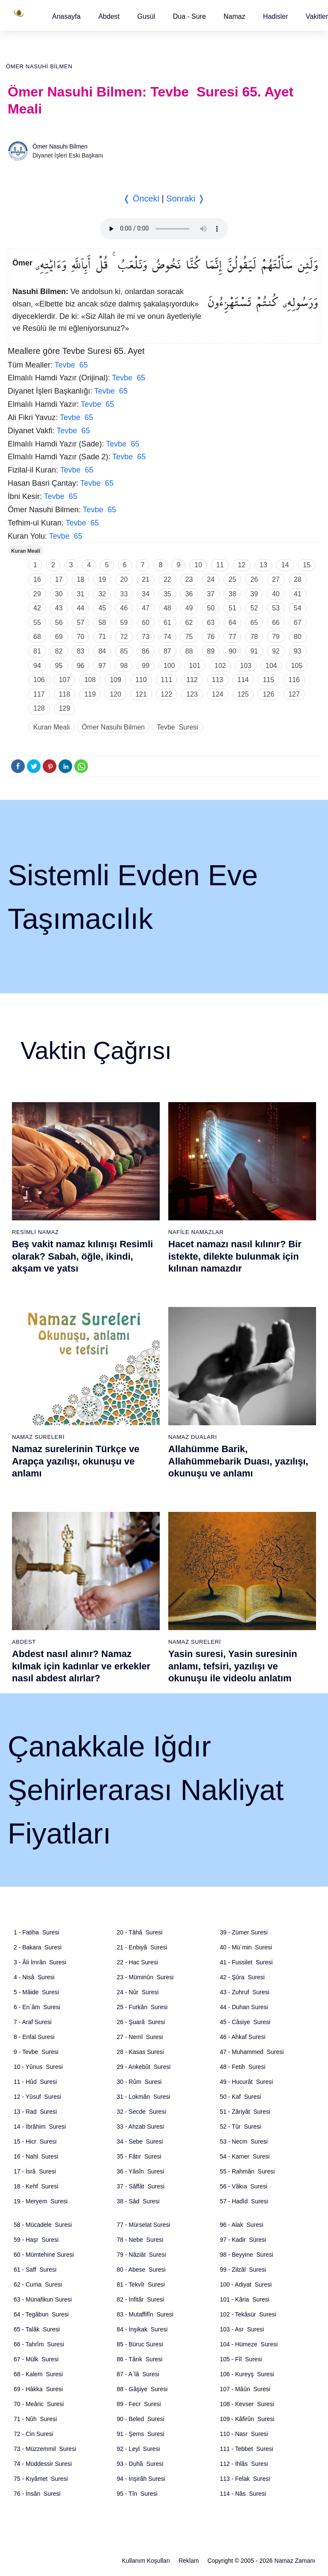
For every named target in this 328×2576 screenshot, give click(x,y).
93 (298, 651)
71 (102, 636)
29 (37, 594)
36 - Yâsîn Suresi (140, 2171)
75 (189, 636)
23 (189, 579)
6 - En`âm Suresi (37, 2007)
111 (167, 679)
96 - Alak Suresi (242, 2224)
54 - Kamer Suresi (245, 2156)
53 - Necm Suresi (244, 2141)
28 (298, 579)
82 (59, 651)
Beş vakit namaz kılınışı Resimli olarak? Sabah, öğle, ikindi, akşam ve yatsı (82, 1256)
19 (102, 579)
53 (276, 608)
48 (167, 608)
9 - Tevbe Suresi (36, 2051)
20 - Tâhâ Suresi (139, 1932)
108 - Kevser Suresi (247, 2404)
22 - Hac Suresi (137, 1962)
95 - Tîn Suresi (137, 2493)
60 (145, 622)
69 (59, 636)
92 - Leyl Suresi (138, 2448)
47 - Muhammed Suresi (252, 2051)
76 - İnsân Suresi (37, 2493)
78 (254, 636)
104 (271, 665)
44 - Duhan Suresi (244, 2007)
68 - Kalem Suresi (38, 2374)
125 (243, 694)
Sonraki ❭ (185, 198)
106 (39, 679)
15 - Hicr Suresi (35, 2141)
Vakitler (317, 16)
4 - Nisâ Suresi (34, 1977)
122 (167, 694)
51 (232, 608)
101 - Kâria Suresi (244, 2299)
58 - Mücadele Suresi (43, 2224)
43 (59, 608)
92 (276, 651)
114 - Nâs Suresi (243, 2493)
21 (145, 579)
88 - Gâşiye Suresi (142, 2389)
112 (192, 679)
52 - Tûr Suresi (240, 2126)
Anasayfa (66, 16)
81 (37, 651)
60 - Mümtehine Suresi (44, 2254)
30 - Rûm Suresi (139, 2081)
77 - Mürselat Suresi (143, 2224)
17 (59, 579)
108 (90, 679)
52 (254, 608)
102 (220, 665)
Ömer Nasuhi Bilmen (39, 66)
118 (64, 694)
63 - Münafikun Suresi (43, 2299)
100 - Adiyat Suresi (246, 2284)
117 (39, 694)
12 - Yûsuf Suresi (37, 2096)
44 (81, 608)
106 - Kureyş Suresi (247, 2374)
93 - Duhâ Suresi (140, 2463)
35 (167, 594)
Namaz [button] (235, 16)
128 (39, 708)
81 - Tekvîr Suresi (141, 2284)
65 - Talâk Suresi (37, 2329)
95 (59, 665)
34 (145, 594)
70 (81, 636)
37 (211, 594)
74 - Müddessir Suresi (43, 2463)
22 (167, 579)
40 (276, 594)
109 (115, 679)
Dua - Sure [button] (189, 16)
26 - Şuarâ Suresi (141, 2022)
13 (263, 565)
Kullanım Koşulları (146, 2560)
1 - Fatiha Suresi (36, 1932)
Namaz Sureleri (38, 1437)
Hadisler (275, 16)
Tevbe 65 (71, 365)
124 (217, 694)
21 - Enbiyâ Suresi (142, 1947)
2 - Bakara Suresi (38, 1947)
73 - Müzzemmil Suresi (45, 2448)
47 (145, 608)
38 (232, 594)
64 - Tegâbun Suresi (41, 2314)
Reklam (189, 2560)
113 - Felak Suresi (245, 2478)
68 (37, 636)
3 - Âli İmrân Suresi (40, 1962)
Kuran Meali (25, 551)
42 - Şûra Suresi (242, 1977)
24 (211, 579)
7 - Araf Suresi (33, 2022)
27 (276, 579)
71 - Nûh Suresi (35, 2419)
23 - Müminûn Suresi (145, 1977)
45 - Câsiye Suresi (245, 2022)
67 (298, 622)
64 (232, 622)
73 (145, 636)
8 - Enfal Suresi (34, 2036)
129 (64, 708)
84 (102, 651)
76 (211, 636)
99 (145, 665)
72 (124, 636)
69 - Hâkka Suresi (38, 2389)
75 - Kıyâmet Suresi (41, 2478)
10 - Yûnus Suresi (38, 2066)
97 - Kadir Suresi (243, 2239)
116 (294, 679)
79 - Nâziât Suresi (141, 2254)
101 (195, 665)
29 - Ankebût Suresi (143, 2066)
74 (167, 636)
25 (232, 579)
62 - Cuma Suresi (38, 2284)
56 (59, 622)
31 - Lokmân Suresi (143, 2096)
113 (217, 679)
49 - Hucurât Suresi (246, 2081)
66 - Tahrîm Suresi (39, 2344)
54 (298, 608)
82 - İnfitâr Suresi (140, 2299)
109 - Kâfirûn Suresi (247, 2419)
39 (254, 594)
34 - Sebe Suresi (140, 2141)
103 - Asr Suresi (242, 2329)
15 (306, 565)
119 (90, 694)
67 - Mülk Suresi (36, 2359)
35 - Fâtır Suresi (139, 2156)
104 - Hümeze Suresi (249, 2344)
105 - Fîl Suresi (241, 2359)
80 (298, 636)
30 (59, 594)
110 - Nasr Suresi (244, 2433)
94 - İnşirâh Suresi (141, 2478)
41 (298, 594)
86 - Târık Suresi (139, 2359)
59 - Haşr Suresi (36, 2239)
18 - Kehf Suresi (36, 2186)
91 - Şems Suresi (140, 2433)
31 (81, 594)
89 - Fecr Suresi (139, 2404)
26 (254, 579)
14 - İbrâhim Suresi (40, 2126)
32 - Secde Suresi (141, 2111)
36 (189, 594)
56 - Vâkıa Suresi (243, 2186)
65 (254, 622)
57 (81, 622)
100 (169, 665)
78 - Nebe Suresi (140, 2239)
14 (285, 565)
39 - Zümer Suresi (244, 1932)
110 (141, 679)
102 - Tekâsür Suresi (248, 2314)
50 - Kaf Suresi (240, 2096)
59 (124, 622)
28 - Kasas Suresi (140, 2051)
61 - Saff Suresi (35, 2269)
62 (189, 622)
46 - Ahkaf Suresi (243, 2036)
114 (243, 679)
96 (81, 665)
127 (294, 694)
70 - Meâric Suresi (39, 2404)
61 (167, 622)
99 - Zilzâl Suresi (243, 2269)
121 (141, 694)
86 (145, 651)
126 (268, 694)
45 (102, 608)
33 (124, 594)
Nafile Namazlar (196, 1232)
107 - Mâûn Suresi (245, 2389)
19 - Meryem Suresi (40, 2201)
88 (189, 651)
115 (268, 679)
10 (198, 565)
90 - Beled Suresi (140, 2419)
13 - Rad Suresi (35, 2111)
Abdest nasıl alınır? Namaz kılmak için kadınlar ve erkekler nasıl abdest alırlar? (81, 1665)
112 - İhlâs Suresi (244, 2463)
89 (211, 651)
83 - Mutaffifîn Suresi (145, 2314)
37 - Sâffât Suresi (140, 2186)
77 (232, 636)
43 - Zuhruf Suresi (244, 1992)
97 (102, 665)
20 (124, 579)
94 (37, 665)
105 (296, 665)
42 (37, 608)
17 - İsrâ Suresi (35, 2171)
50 (211, 608)
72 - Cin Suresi (33, 2433)
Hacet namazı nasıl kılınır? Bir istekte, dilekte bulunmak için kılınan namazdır (235, 1256)
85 (124, 651)
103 (246, 665)
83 (81, 651)
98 (124, 665)
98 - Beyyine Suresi (246, 2254)
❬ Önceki (141, 198)
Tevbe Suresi (177, 727)
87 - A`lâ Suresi (138, 2374)
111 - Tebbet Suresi (246, 2448)
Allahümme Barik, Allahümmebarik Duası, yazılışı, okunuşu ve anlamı (238, 1461)
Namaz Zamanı (294, 2560)
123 (192, 694)
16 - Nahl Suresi (36, 2156)
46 (124, 608)
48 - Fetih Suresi (243, 2066)
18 (81, 579)
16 (37, 579)
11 (220, 565)
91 (254, 651)
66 (276, 622)
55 (37, 622)
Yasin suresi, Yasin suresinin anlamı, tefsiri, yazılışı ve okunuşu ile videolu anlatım (232, 1665)
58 (102, 622)
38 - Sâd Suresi (138, 2201)
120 (115, 694)
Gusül (146, 16)
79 (276, 636)
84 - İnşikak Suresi (142, 2329)
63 (211, 622)
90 (232, 651)
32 (102, 594)
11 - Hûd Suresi (35, 2081)
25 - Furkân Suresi (142, 2007)
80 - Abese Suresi (141, 2269)
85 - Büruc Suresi (140, 2344)
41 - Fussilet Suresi (246, 1962)
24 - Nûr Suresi (137, 1992)
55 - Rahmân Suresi (247, 2171)
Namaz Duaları (192, 1437)
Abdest (109, 16)
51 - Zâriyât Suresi (245, 2111)
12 (242, 565)
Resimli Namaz (35, 1232)
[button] (66, 16)
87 (167, 651)
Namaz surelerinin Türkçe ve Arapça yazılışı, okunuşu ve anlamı (75, 1461)
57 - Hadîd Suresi (244, 2201)
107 (64, 679)
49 (189, 608)
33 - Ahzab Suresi (140, 2126)
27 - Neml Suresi (140, 2036)
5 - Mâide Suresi (36, 1992)
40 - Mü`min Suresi (246, 1947)
